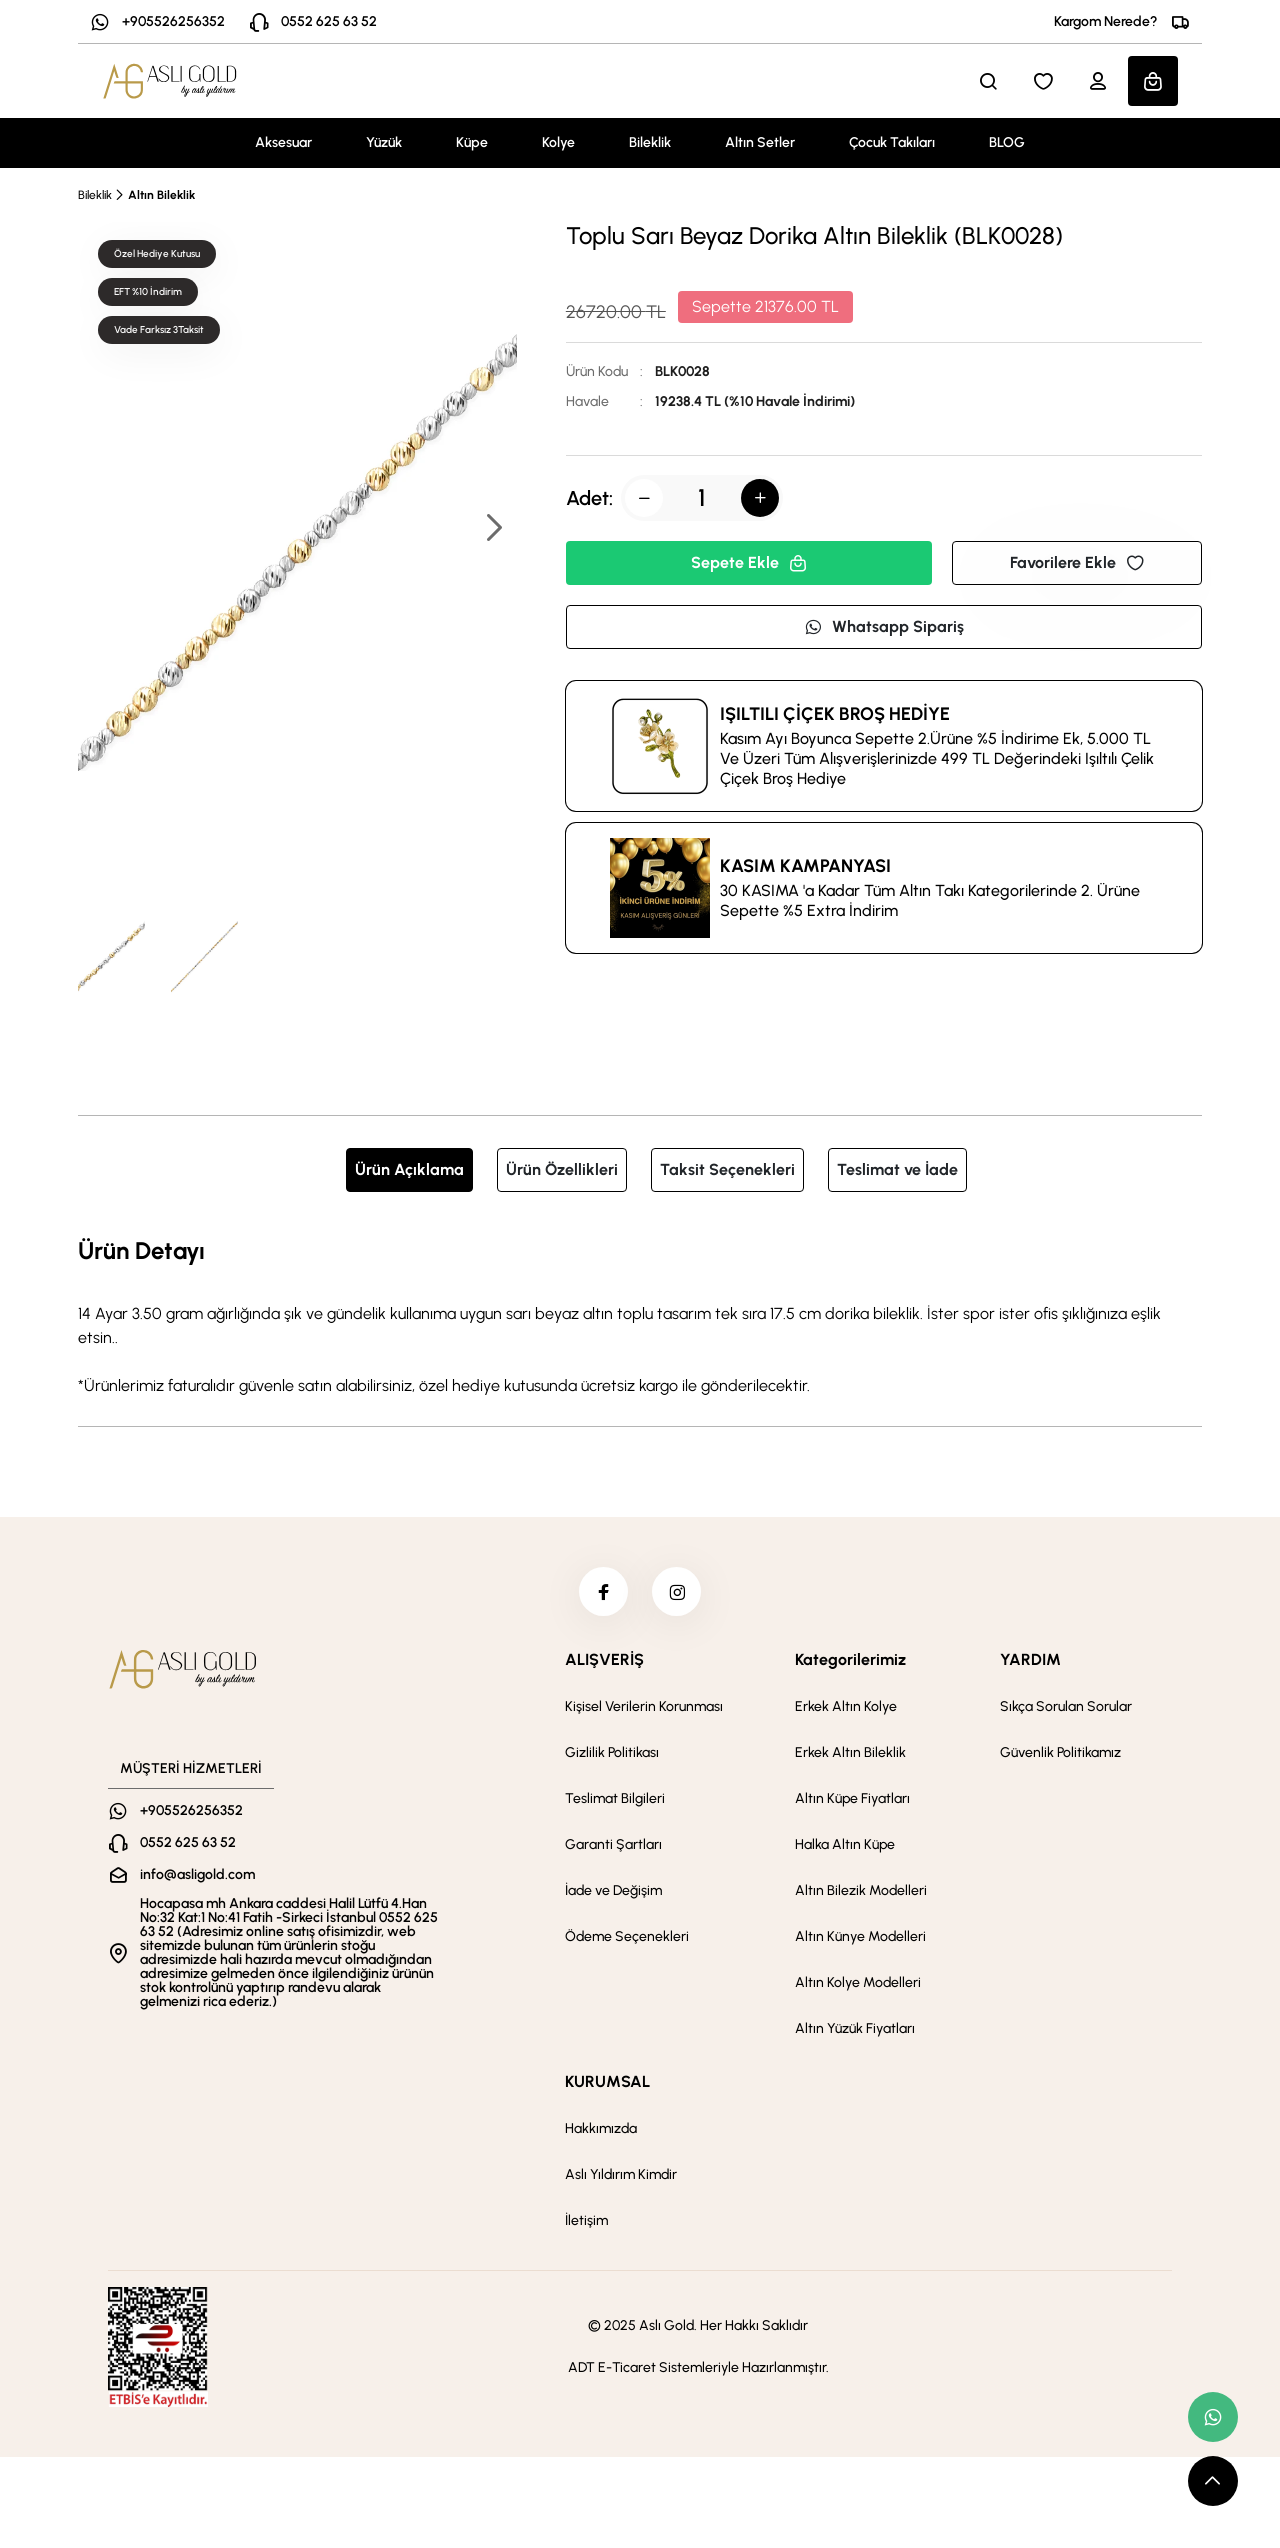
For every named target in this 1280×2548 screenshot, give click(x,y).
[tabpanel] (640, 1315)
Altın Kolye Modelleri (858, 1983)
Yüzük (384, 142)
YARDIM (1030, 1660)
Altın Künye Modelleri (860, 1937)
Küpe (472, 142)
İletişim (586, 2221)
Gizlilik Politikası (612, 1753)
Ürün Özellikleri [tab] (562, 1169)
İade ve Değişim (613, 1891)
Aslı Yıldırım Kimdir (621, 2175)
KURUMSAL (607, 2082)
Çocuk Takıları (892, 142)
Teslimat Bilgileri (615, 1799)
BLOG (1007, 142)
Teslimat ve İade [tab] (897, 1169)
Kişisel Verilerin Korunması (644, 1707)
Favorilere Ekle (1077, 562)
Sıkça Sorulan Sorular (1066, 1707)
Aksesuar (283, 142)
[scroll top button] (1213, 2481)
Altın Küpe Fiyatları (852, 1799)
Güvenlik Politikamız (1060, 1753)
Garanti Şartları (613, 1845)
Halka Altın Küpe (845, 1845)
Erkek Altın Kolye (846, 1707)
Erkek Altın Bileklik (850, 1753)
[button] (493, 529)
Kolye (558, 142)
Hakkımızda (601, 2129)
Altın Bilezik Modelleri (861, 1891)
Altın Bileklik (161, 195)
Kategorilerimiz (850, 1660)
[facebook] (603, 1592)
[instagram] (677, 1592)
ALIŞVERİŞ (604, 1660)
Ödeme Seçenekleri (627, 1937)
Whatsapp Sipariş (884, 626)
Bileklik (650, 142)
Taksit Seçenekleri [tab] (727, 1169)
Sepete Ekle (749, 562)
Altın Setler (760, 142)
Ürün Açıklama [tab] (409, 1169)
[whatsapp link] (1213, 2417)
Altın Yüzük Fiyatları (855, 2029)
